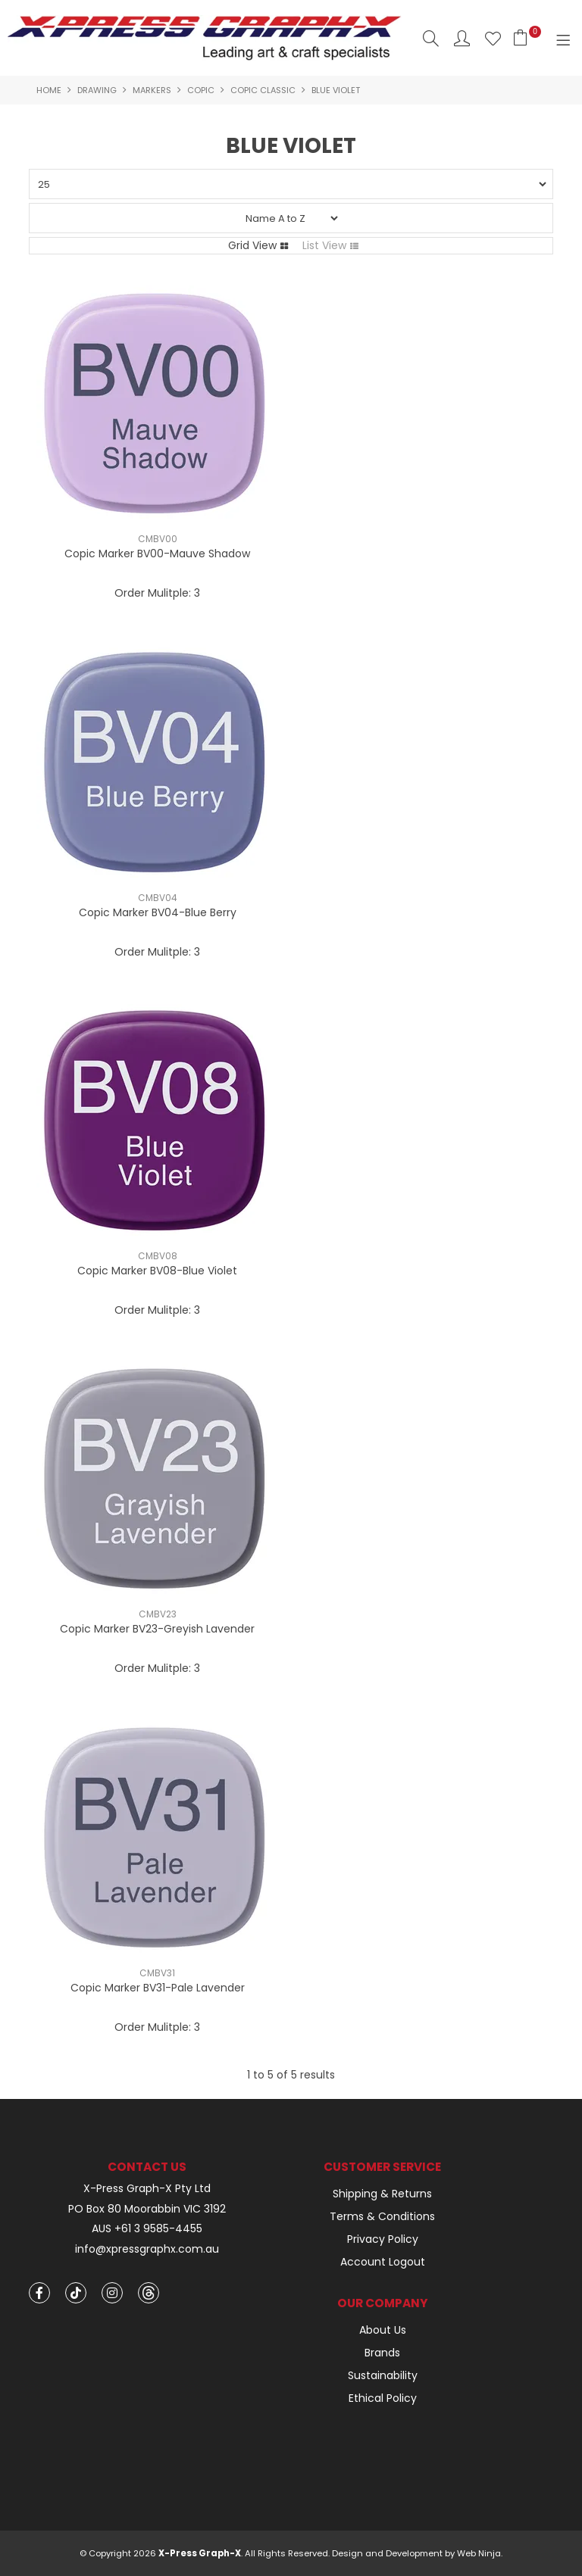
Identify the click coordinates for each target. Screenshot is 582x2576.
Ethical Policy (383, 2398)
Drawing (97, 90)
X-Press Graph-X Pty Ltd (147, 2188)
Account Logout (382, 2261)
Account (462, 38)
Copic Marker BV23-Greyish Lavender (157, 1628)
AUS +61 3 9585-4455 (147, 2228)
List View (324, 245)
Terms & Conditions (382, 2216)
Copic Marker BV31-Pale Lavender (157, 1987)
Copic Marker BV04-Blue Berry (157, 912)
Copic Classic (263, 90)
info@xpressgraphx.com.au (147, 2249)
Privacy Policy (382, 2239)
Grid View (252, 245)
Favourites (493, 38)
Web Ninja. (479, 2553)
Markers (152, 90)
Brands (382, 2352)
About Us (382, 2329)
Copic (200, 90)
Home (48, 90)
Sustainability (383, 2375)
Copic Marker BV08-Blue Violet (157, 1270)
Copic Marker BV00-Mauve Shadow (157, 553)
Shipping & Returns (382, 2193)
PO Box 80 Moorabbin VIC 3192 (147, 2209)
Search (431, 38)
